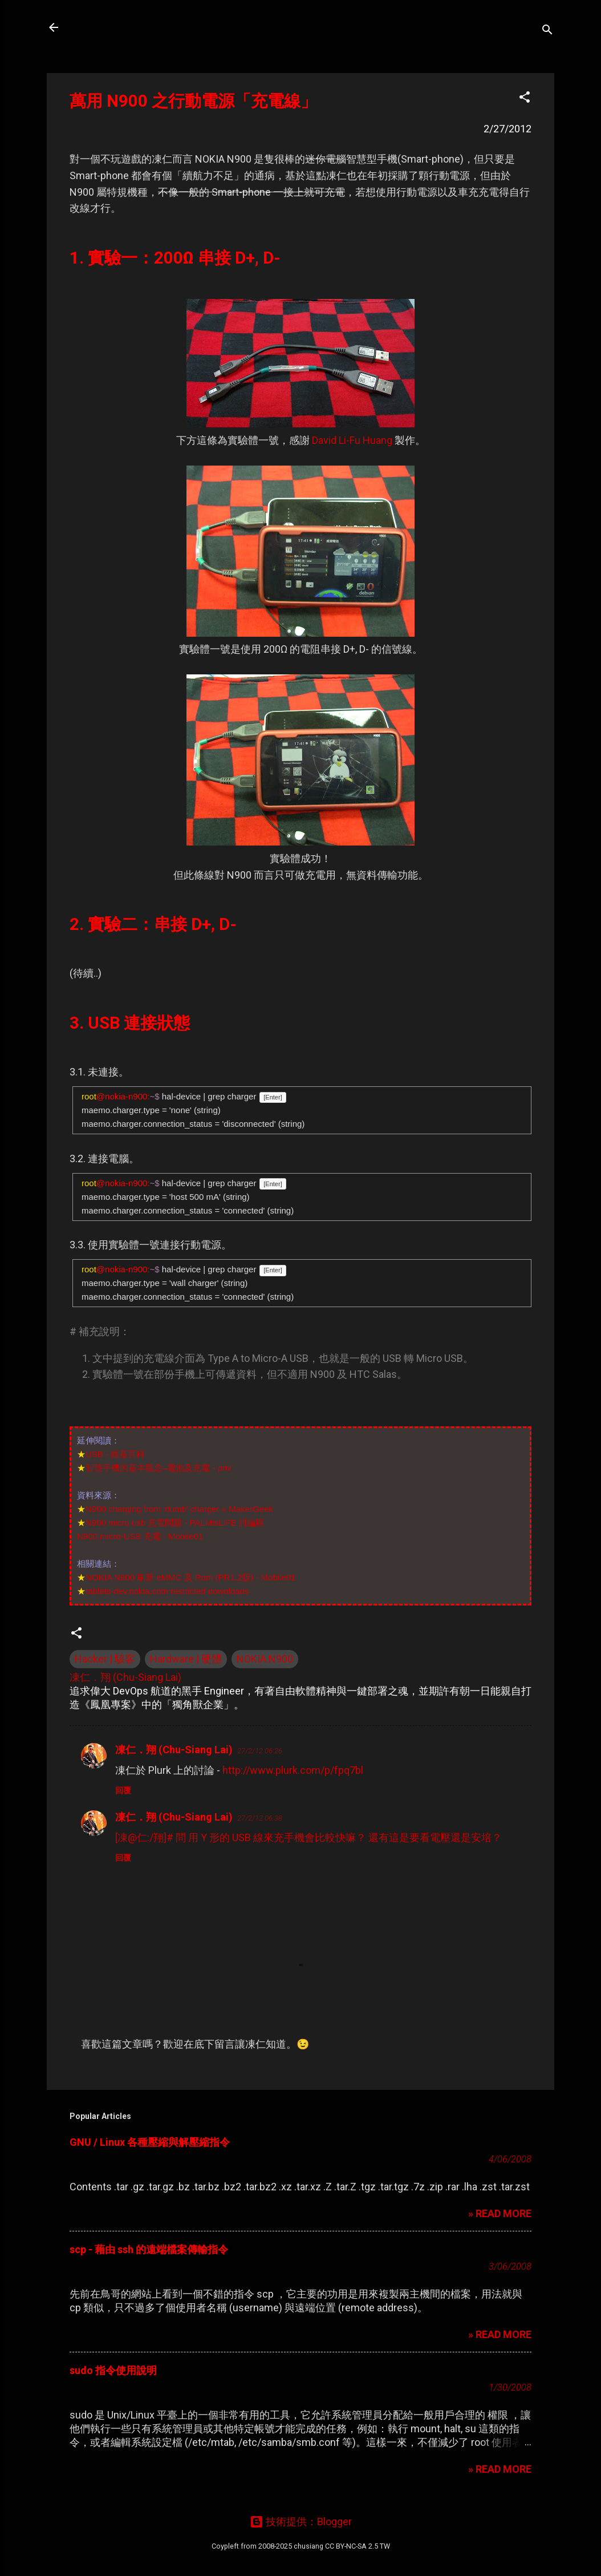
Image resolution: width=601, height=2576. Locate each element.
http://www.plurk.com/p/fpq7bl (292, 1770)
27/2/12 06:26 (259, 1750)
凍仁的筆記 (108, 27)
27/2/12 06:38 (259, 1818)
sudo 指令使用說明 (113, 2370)
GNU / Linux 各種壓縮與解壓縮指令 (150, 2142)
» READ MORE (499, 2213)
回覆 (123, 1790)
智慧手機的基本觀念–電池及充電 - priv (159, 1468)
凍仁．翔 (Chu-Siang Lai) (174, 1750)
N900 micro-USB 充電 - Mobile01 (140, 1536)
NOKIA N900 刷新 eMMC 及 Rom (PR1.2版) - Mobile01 (190, 1577)
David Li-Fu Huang (352, 440)
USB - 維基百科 (115, 1454)
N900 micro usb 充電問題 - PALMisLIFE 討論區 (175, 1522)
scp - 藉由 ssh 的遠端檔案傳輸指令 (149, 2249)
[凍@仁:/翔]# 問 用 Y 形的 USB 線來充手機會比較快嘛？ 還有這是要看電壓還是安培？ (308, 1837)
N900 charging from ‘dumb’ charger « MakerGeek (179, 1509)
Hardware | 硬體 (186, 1659)
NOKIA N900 (265, 1659)
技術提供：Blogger (301, 2522)
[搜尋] (547, 31)
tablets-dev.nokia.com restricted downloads (167, 1591)
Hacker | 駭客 (105, 1659)
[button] (524, 98)
